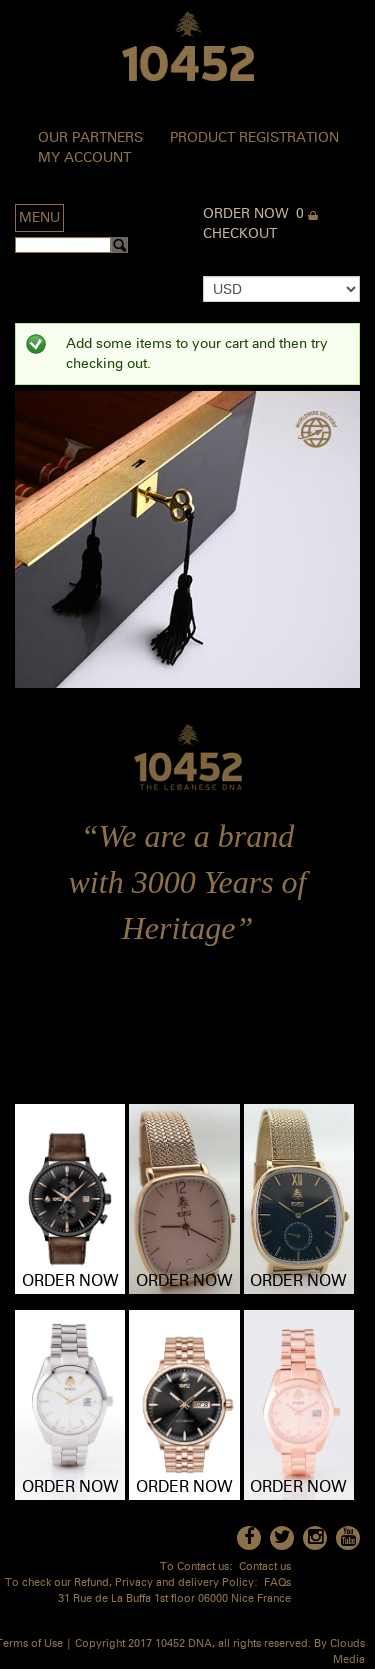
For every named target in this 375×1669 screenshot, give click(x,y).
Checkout (240, 234)
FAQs (277, 1583)
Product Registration (254, 138)
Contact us (265, 1567)
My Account (84, 158)
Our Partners (90, 138)
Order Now (246, 214)
